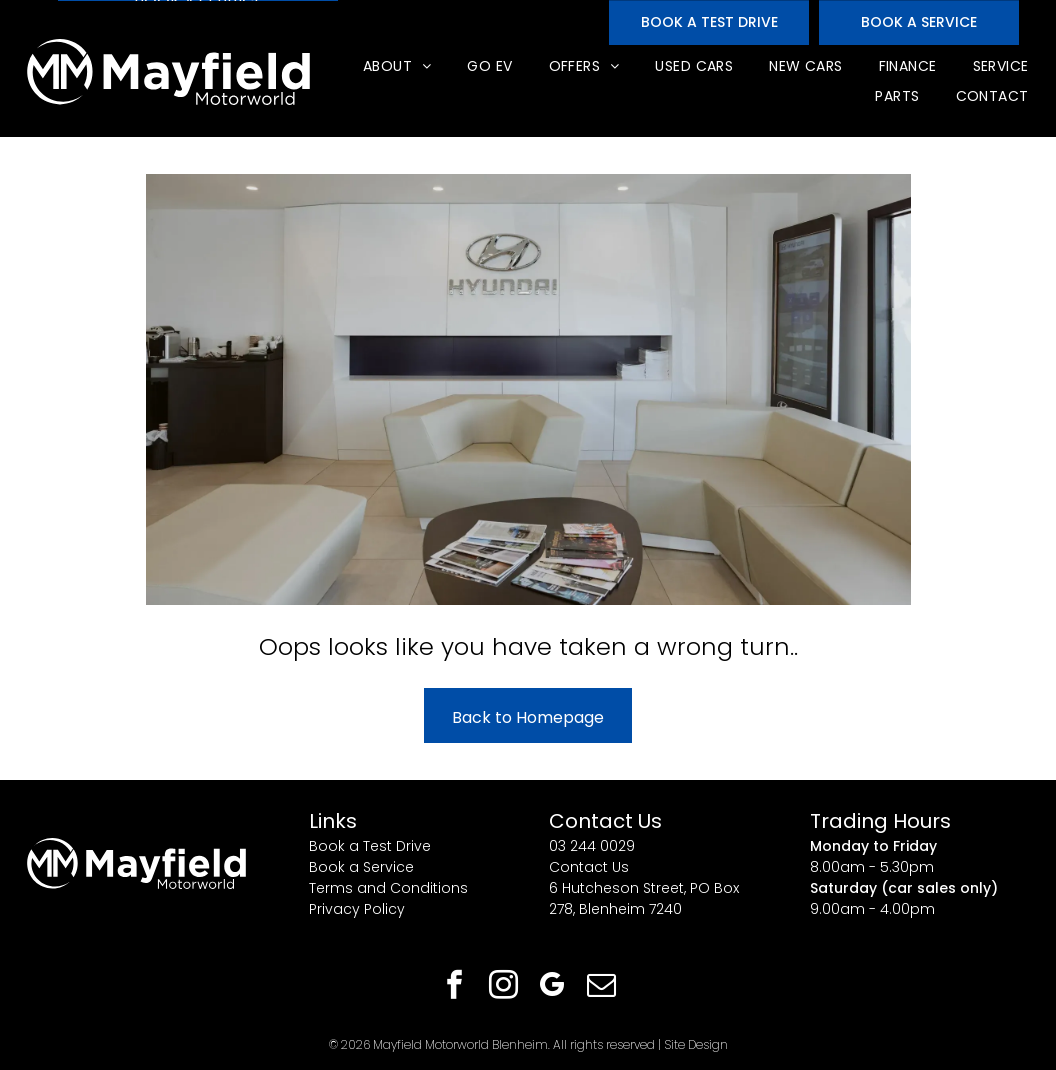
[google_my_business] (553, 987)
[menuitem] (395, 66)
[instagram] (504, 987)
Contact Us (589, 867)
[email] (602, 987)
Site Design (696, 1044)
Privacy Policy (357, 909)
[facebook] (455, 987)
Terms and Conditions (388, 888)
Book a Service (361, 867)
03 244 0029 (592, 846)
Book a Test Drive (370, 846)
